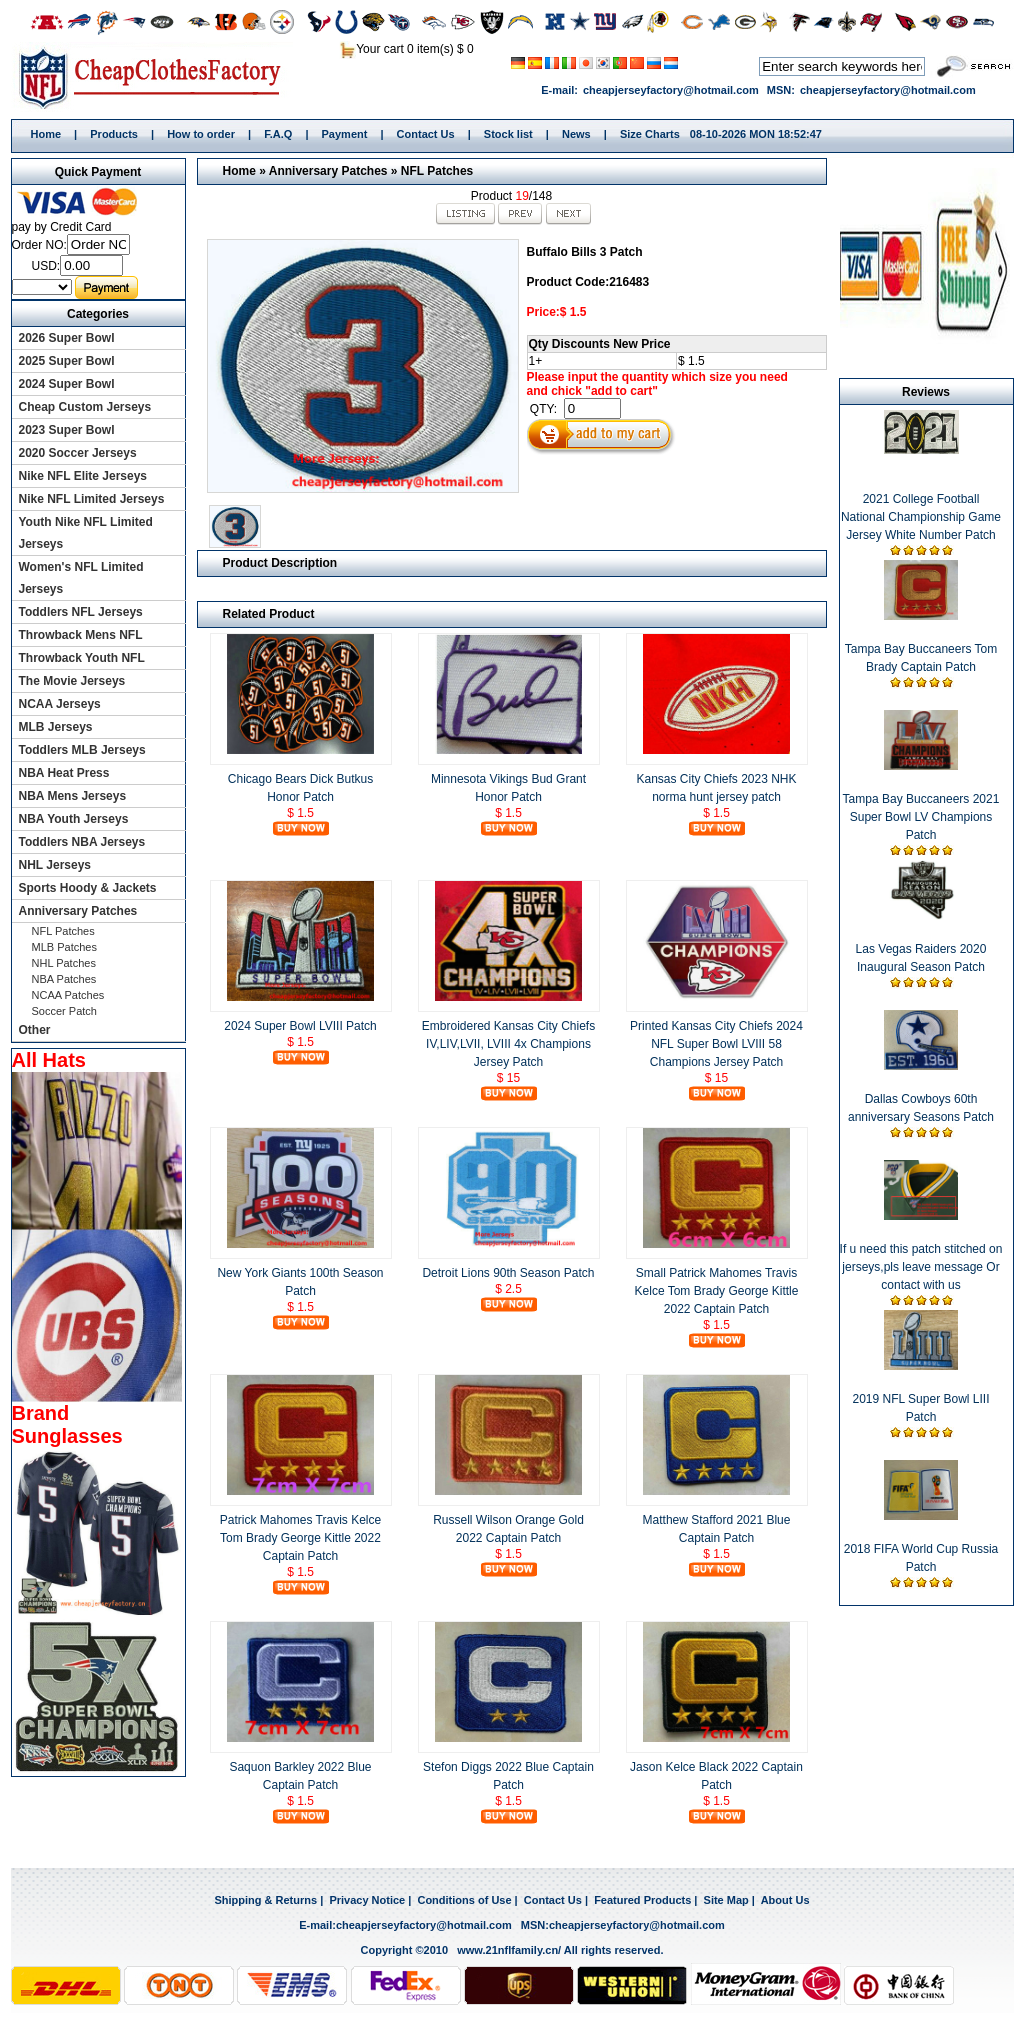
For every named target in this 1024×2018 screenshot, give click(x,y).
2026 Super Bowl (67, 338)
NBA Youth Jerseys (74, 819)
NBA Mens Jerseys (73, 796)
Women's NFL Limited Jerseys (81, 578)
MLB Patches (64, 947)
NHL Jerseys (55, 865)
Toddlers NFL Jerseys (81, 612)
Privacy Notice (367, 1900)
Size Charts (650, 134)
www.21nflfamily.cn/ (509, 1950)
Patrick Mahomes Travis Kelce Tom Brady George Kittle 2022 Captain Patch (300, 1538)
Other (35, 1030)
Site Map (726, 1900)
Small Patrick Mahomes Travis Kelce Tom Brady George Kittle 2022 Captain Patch (717, 1291)
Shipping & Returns (265, 1900)
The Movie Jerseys (72, 681)
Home (156, 77)
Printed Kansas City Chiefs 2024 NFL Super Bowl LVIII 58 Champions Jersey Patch (716, 1044)
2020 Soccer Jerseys (78, 453)
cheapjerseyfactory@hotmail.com (671, 90)
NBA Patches (64, 979)
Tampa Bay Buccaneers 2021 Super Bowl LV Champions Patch (921, 817)
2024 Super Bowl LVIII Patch (300, 1026)
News (576, 134)
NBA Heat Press (64, 773)
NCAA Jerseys (60, 704)
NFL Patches (437, 171)
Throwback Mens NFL (81, 635)
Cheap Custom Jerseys (85, 407)
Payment (345, 134)
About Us (785, 1900)
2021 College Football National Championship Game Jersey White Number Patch (921, 517)
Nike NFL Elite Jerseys (83, 476)
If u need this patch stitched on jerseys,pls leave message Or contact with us (921, 1267)
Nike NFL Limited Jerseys (92, 499)
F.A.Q (278, 134)
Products (114, 134)
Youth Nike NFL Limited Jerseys (86, 533)
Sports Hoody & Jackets (88, 888)
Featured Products (642, 1900)
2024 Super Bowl (67, 384)
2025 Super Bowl (67, 361)
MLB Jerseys (56, 727)
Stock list (508, 134)
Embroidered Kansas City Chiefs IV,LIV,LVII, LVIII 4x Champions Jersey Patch (508, 1044)
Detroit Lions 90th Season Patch (508, 1273)
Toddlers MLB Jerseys (82, 750)
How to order (201, 134)
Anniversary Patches (328, 171)
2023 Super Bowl (67, 430)
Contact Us (426, 134)
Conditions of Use (464, 1900)
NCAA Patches (68, 995)
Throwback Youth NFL (82, 658)
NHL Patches (64, 963)
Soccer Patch (64, 1011)
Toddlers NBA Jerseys (82, 842)
